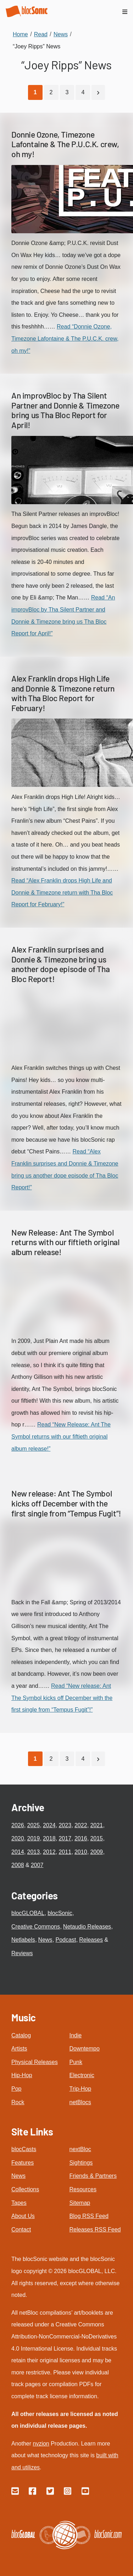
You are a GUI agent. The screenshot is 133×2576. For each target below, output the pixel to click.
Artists (19, 2049)
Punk (76, 2062)
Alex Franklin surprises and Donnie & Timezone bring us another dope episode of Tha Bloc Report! (60, 964)
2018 (49, 1838)
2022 (80, 1825)
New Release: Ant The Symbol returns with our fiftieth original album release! (65, 1242)
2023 (65, 1825)
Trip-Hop (81, 2089)
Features (22, 2163)
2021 (96, 1825)
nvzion (41, 2444)
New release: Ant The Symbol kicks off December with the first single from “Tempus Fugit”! (66, 1503)
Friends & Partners (93, 2176)
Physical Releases (34, 2062)
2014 (17, 1852)
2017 (65, 1838)
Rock (17, 2102)
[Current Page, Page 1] (35, 92)
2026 (17, 1825)
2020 (17, 1838)
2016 (80, 1838)
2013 (33, 1852)
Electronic (82, 2075)
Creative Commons (35, 1927)
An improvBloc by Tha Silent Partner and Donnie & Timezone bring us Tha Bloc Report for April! (65, 410)
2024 (49, 1825)
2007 (37, 1865)
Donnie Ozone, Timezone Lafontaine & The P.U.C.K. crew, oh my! (65, 144)
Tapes (19, 2203)
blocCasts (23, 2149)
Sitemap (80, 2203)
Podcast (66, 1940)
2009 (96, 1852)
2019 (33, 1838)
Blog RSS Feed (89, 2216)
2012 (49, 1852)
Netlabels (23, 1940)
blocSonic (60, 1913)
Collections (25, 2189)
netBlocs (80, 2102)
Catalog (21, 2035)
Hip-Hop (21, 2075)
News (45, 1940)
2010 (80, 1852)
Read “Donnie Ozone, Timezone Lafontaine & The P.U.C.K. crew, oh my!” (64, 338)
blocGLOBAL (27, 1913)
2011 (65, 1852)
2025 (33, 1825)
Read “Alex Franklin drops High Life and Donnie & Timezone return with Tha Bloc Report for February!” (62, 892)
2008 (17, 1865)
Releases (91, 1940)
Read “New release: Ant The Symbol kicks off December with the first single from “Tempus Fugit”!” (61, 1698)
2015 (96, 1838)
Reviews (22, 1953)
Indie (76, 2035)
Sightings (81, 2163)
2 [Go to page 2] (51, 92)
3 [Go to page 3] (67, 92)
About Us (23, 2216)
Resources (83, 2189)
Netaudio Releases (87, 1927)
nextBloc (80, 2149)
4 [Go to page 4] (82, 92)
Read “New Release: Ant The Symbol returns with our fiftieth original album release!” (61, 1436)
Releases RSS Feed (95, 2229)
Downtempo (85, 2049)
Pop (16, 2089)
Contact (21, 2229)
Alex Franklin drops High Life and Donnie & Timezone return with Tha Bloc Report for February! (63, 693)
